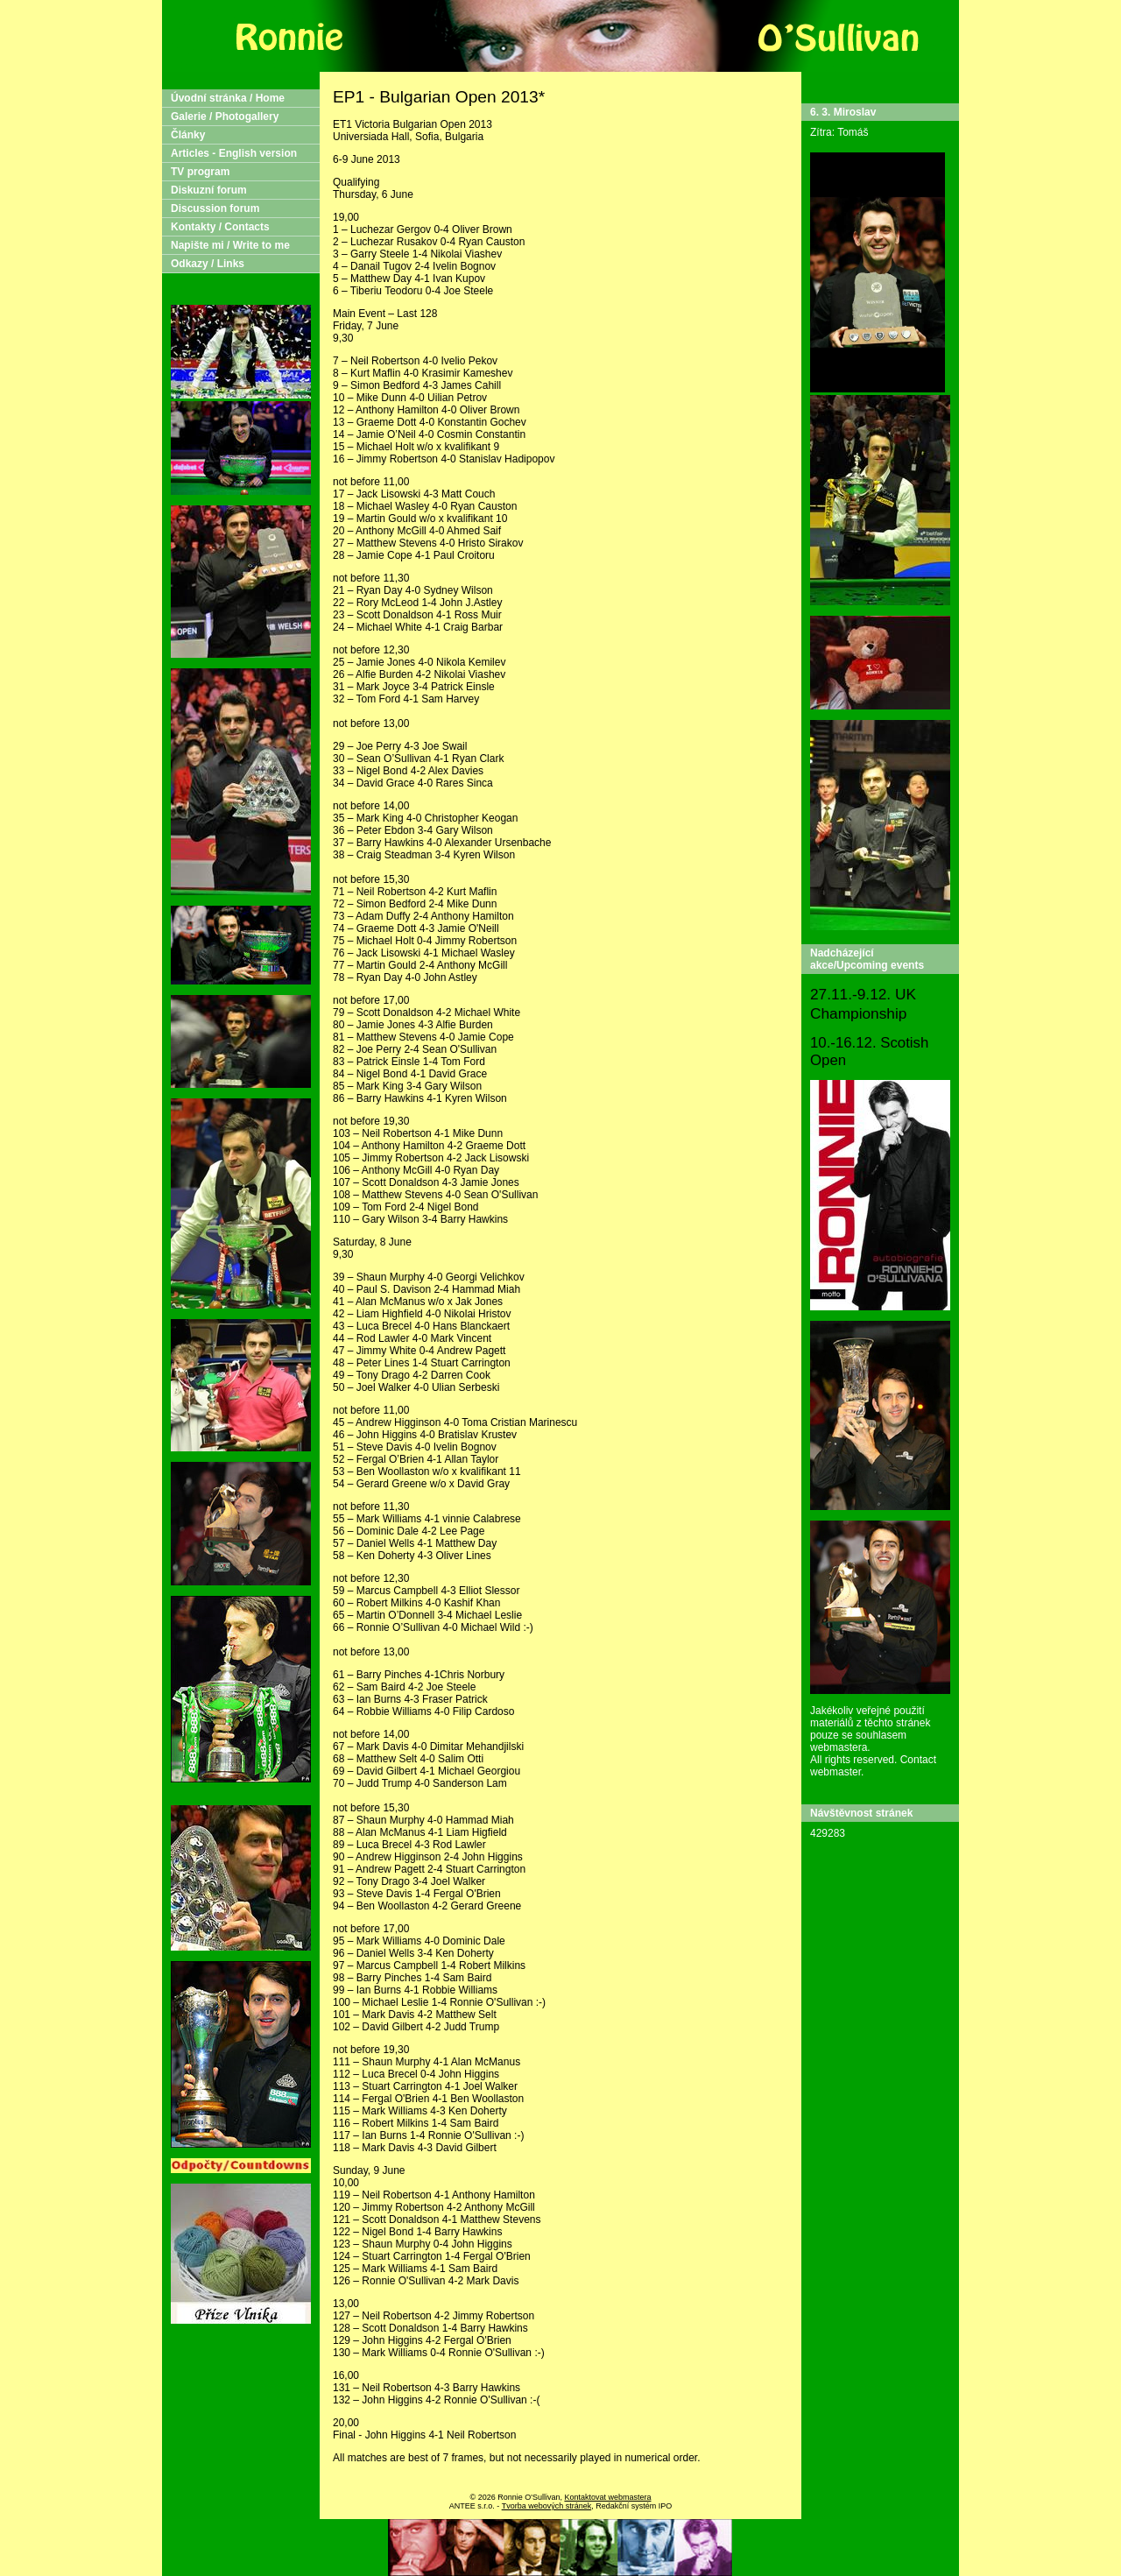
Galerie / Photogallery (224, 116)
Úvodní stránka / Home (228, 98)
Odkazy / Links (207, 264)
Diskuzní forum (209, 190)
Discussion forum (215, 208)
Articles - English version (234, 153)
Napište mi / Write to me (230, 245)
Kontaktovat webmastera (607, 2497)
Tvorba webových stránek (547, 2506)
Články (188, 135)
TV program (200, 172)
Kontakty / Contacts (220, 227)
